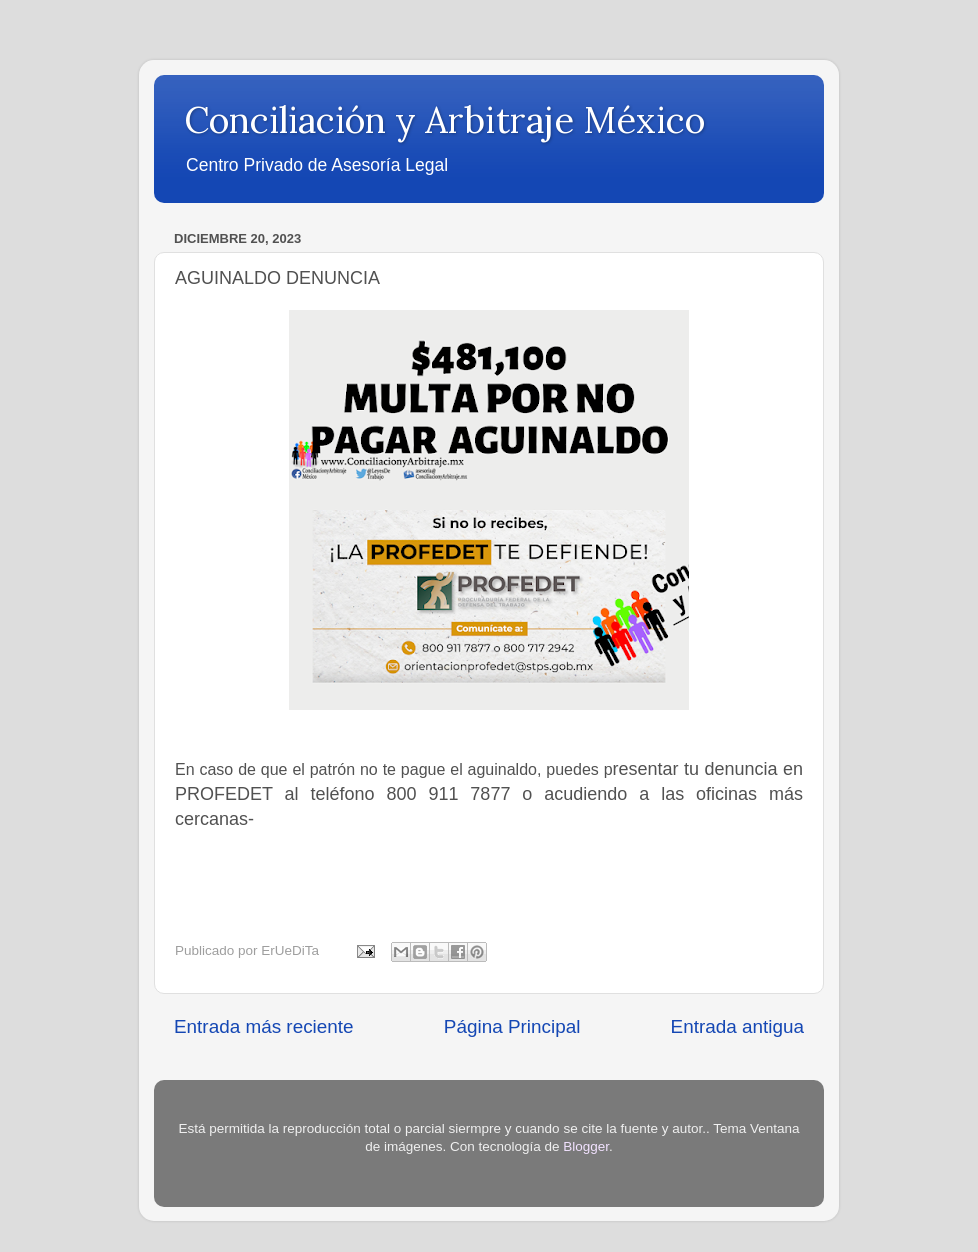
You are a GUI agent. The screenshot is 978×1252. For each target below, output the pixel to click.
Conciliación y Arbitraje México (444, 120)
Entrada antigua (737, 1026)
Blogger (586, 1146)
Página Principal (512, 1026)
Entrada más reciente (264, 1026)
